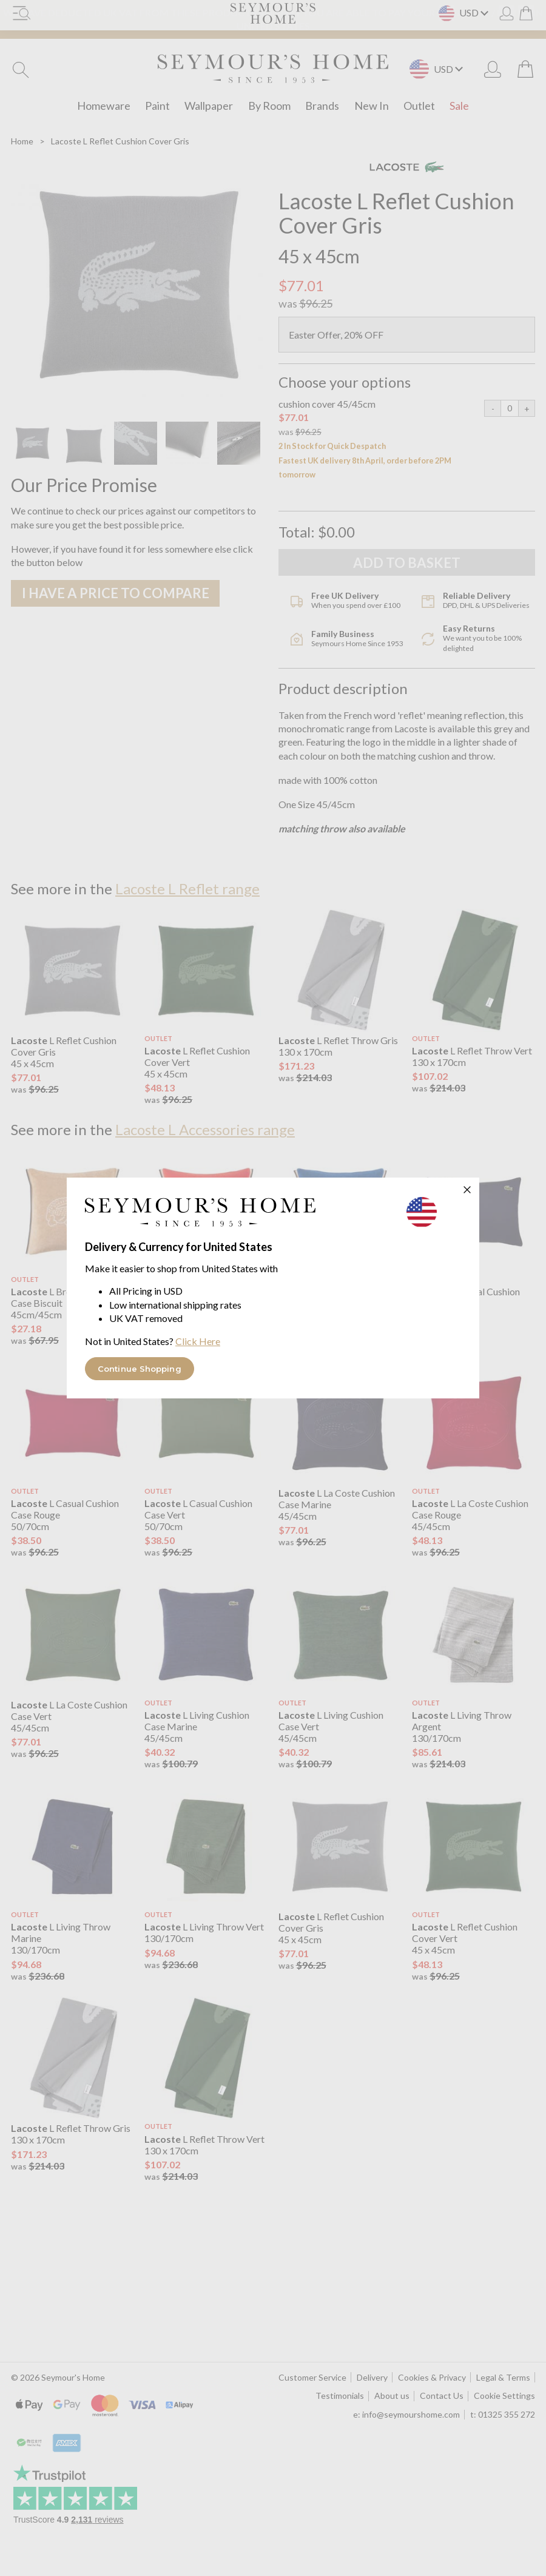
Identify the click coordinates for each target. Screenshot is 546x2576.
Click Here (197, 1341)
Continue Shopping (139, 1369)
